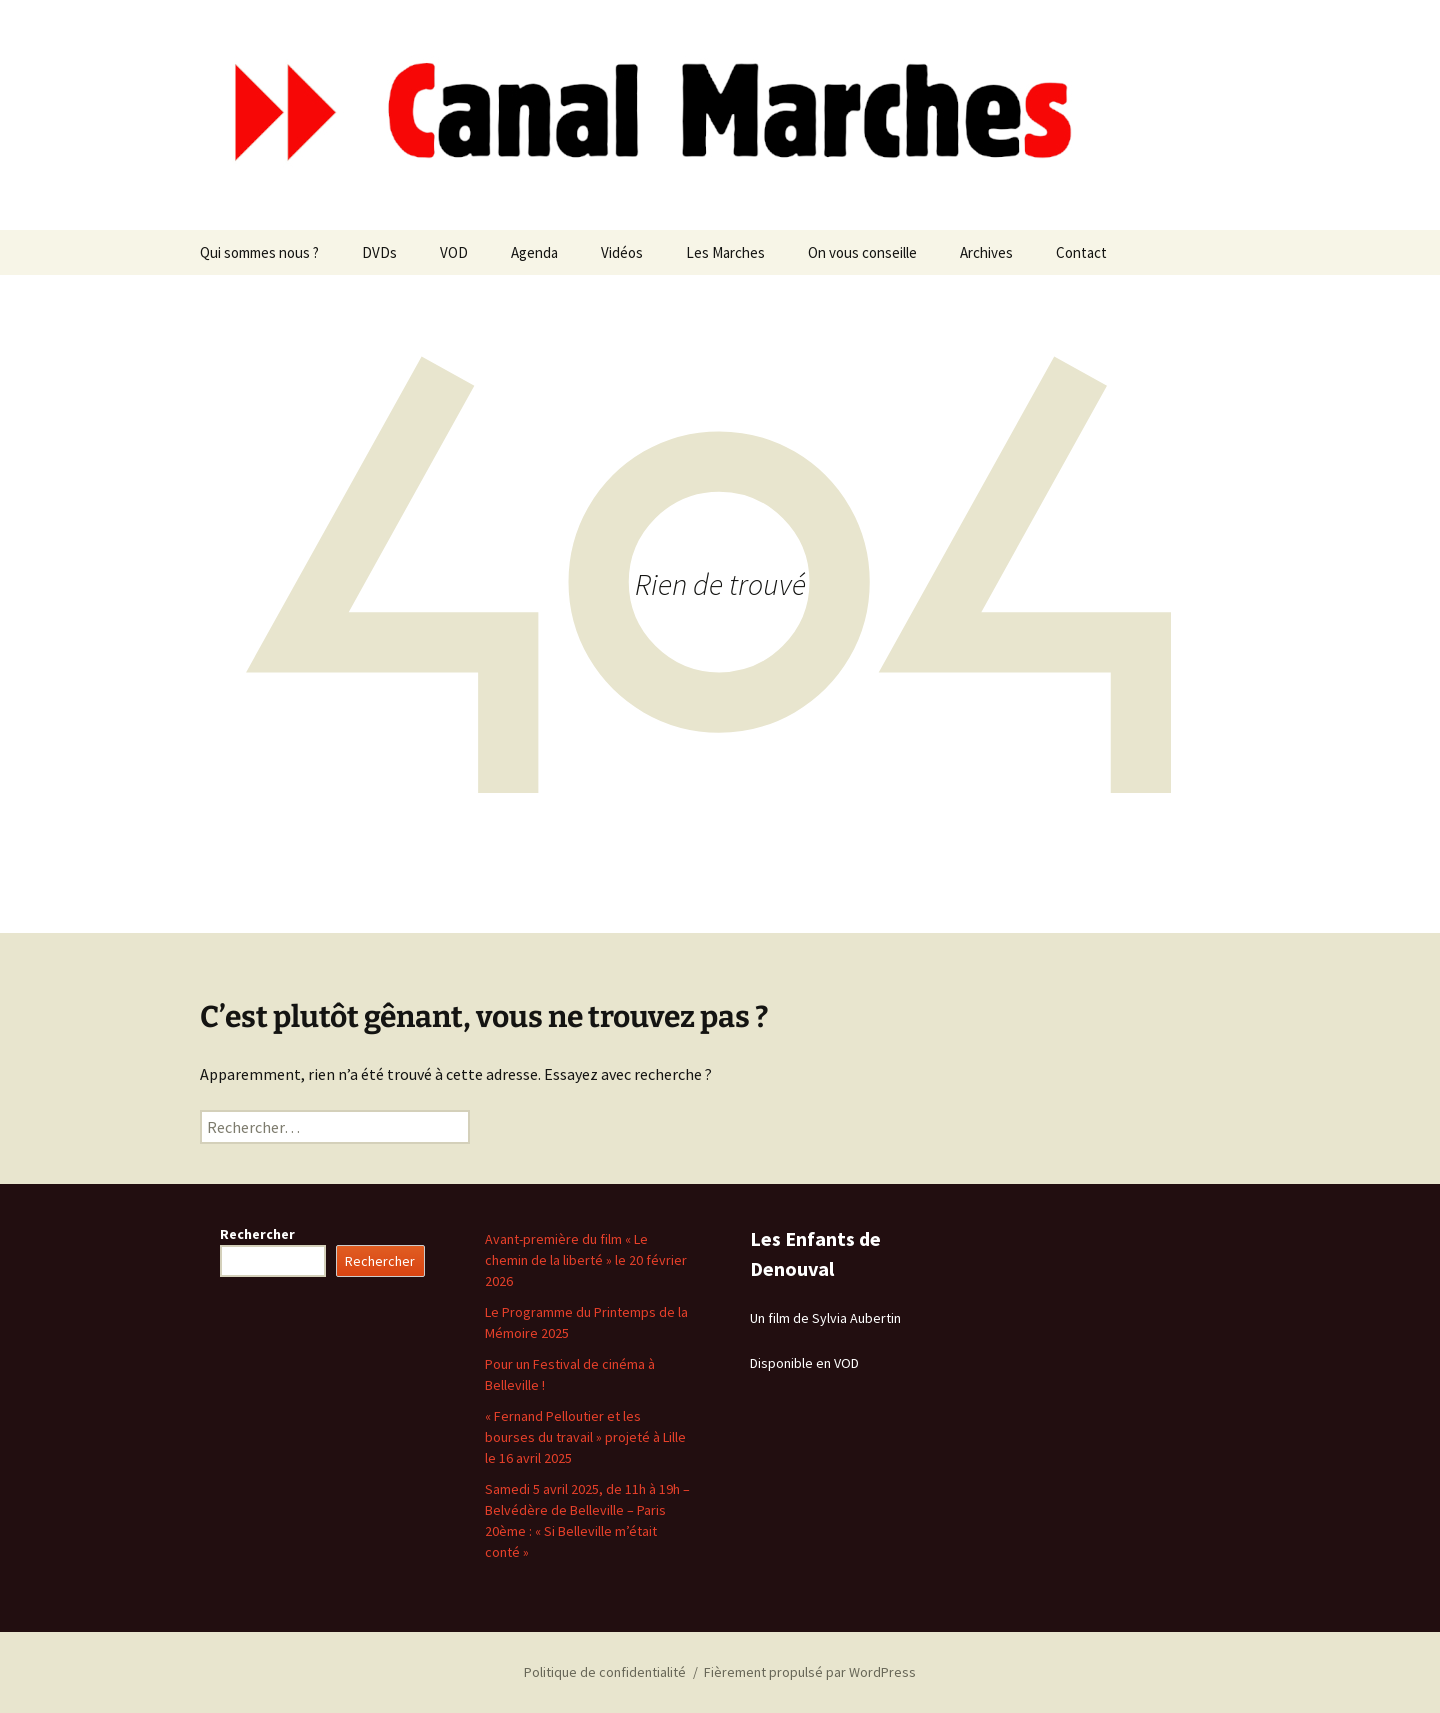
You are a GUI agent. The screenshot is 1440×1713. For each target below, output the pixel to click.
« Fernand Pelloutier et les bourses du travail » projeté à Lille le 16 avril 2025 (585, 1437)
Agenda (534, 252)
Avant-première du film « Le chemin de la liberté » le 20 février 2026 (586, 1260)
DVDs (379, 252)
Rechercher (257, 1234)
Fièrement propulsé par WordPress (810, 1672)
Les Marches (725, 252)
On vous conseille (862, 252)
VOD (454, 252)
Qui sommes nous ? (259, 252)
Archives (986, 252)
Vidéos (622, 252)
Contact (1081, 252)
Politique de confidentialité (605, 1672)
